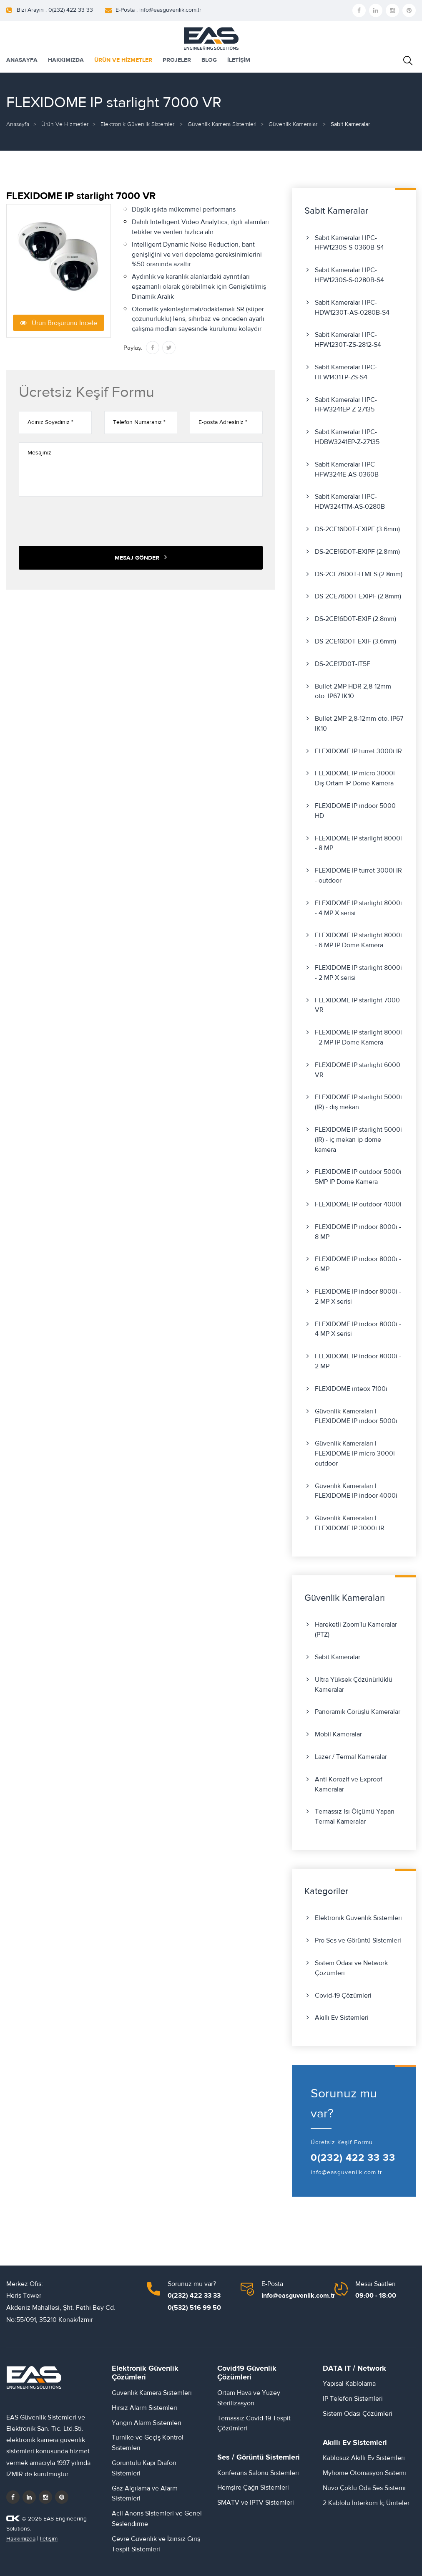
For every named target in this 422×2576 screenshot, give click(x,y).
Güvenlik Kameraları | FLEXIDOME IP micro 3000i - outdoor (357, 1453)
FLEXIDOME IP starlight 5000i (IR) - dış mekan (358, 1102)
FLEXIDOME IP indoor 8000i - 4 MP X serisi (358, 1329)
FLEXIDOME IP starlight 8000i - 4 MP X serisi (358, 908)
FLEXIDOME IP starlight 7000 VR (357, 1005)
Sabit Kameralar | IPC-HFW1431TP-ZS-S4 (346, 372)
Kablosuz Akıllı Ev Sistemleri (364, 2458)
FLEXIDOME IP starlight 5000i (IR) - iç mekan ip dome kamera (358, 1139)
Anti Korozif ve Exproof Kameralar (348, 1784)
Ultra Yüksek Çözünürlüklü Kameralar (353, 1684)
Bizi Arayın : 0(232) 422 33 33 (55, 10)
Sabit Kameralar (337, 1657)
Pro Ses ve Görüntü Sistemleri (358, 1940)
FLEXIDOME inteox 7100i (351, 1389)
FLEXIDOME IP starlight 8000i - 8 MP (358, 843)
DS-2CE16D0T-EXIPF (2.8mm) (357, 551)
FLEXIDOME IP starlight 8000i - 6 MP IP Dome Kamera (358, 940)
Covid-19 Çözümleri (343, 1995)
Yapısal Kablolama (349, 2383)
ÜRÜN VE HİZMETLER (123, 60)
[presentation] (82, 521)
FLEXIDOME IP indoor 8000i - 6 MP (358, 1264)
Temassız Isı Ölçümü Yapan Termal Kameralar (354, 1816)
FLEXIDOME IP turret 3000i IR (358, 751)
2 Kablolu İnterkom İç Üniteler (366, 2503)
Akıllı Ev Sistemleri (342, 2017)
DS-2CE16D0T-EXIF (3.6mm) (355, 641)
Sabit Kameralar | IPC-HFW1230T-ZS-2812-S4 (348, 340)
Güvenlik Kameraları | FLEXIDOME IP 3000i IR (349, 1523)
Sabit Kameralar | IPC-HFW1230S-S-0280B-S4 (349, 275)
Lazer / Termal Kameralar (351, 1757)
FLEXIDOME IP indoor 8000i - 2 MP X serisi (358, 1296)
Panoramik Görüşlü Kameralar (357, 1712)
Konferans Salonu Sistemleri (258, 2473)
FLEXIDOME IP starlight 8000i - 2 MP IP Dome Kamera (358, 1037)
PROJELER (177, 60)
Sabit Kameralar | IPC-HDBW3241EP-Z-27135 (347, 437)
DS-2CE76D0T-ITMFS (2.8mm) (358, 574)
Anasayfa (17, 124)
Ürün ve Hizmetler (64, 124)
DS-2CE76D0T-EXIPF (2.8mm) (358, 596)
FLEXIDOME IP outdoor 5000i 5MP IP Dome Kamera (358, 1177)
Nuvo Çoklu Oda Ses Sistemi (364, 2488)
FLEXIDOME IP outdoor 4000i (358, 1204)
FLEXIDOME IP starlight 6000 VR (357, 1070)
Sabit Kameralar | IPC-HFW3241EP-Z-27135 (346, 405)
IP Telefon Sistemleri (353, 2398)
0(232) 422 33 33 (353, 2158)
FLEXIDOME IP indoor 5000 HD (355, 811)
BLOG (209, 60)
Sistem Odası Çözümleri (357, 2413)
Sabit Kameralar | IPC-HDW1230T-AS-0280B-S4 (352, 307)
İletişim (49, 2539)
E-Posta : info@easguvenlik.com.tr (158, 10)
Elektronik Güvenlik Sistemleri (138, 124)
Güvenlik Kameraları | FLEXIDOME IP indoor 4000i (356, 1491)
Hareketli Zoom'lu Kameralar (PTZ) (356, 1629)
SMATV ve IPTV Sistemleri (255, 2502)
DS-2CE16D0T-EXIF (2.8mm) (355, 619)
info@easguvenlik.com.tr (346, 2172)
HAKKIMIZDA (66, 60)
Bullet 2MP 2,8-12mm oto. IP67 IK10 (359, 723)
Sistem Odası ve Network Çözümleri (351, 1968)
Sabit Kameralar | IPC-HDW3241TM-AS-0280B (350, 501)
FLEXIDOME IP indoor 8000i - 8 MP (358, 1232)
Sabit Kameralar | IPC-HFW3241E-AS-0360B (347, 469)
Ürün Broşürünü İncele (58, 323)
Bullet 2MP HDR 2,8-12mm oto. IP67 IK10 (353, 691)
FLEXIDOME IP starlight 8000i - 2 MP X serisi (358, 973)
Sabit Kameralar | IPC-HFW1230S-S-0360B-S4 (349, 243)
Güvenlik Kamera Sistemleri (222, 124)
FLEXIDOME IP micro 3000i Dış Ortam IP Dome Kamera (355, 778)
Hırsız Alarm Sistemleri (144, 2408)
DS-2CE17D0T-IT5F (342, 664)
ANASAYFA (22, 60)
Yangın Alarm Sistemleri (146, 2423)
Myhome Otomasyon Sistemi (364, 2473)
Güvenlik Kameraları (294, 124)
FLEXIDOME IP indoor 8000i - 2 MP (358, 1361)
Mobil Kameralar (338, 1734)
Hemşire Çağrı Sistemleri (253, 2487)
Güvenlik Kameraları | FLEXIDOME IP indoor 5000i (356, 1416)
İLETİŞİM (238, 60)
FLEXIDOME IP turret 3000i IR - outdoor (358, 875)
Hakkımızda (20, 2539)
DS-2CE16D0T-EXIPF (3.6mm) (357, 529)
